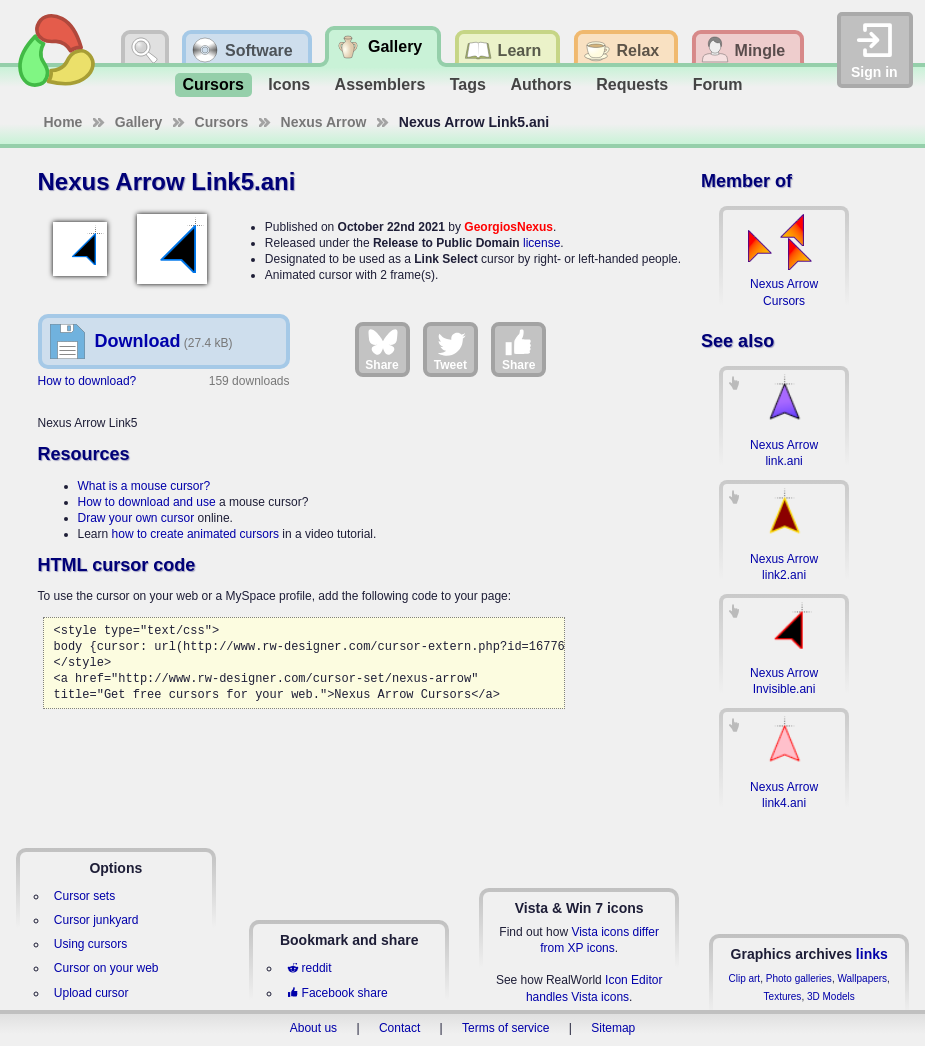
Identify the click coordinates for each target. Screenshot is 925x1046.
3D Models (831, 996)
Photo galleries (799, 978)
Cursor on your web (106, 968)
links (872, 954)
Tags (468, 84)
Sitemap (613, 1028)
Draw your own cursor (136, 518)
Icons (289, 84)
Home (63, 122)
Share (381, 349)
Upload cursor (91, 993)
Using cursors (90, 944)
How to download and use (147, 502)
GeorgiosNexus (508, 227)
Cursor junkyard (96, 920)
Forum (718, 84)
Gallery (138, 122)
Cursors (213, 84)
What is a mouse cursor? (144, 486)
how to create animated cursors (195, 534)
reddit (309, 968)
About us (313, 1028)
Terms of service (505, 1028)
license (541, 243)
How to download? (87, 381)
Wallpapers (862, 978)
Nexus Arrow (324, 122)
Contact (399, 1028)
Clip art (744, 978)
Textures (783, 996)
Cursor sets (84, 896)
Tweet (450, 349)
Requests (632, 84)
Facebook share (337, 993)
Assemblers (380, 84)
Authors (540, 84)
